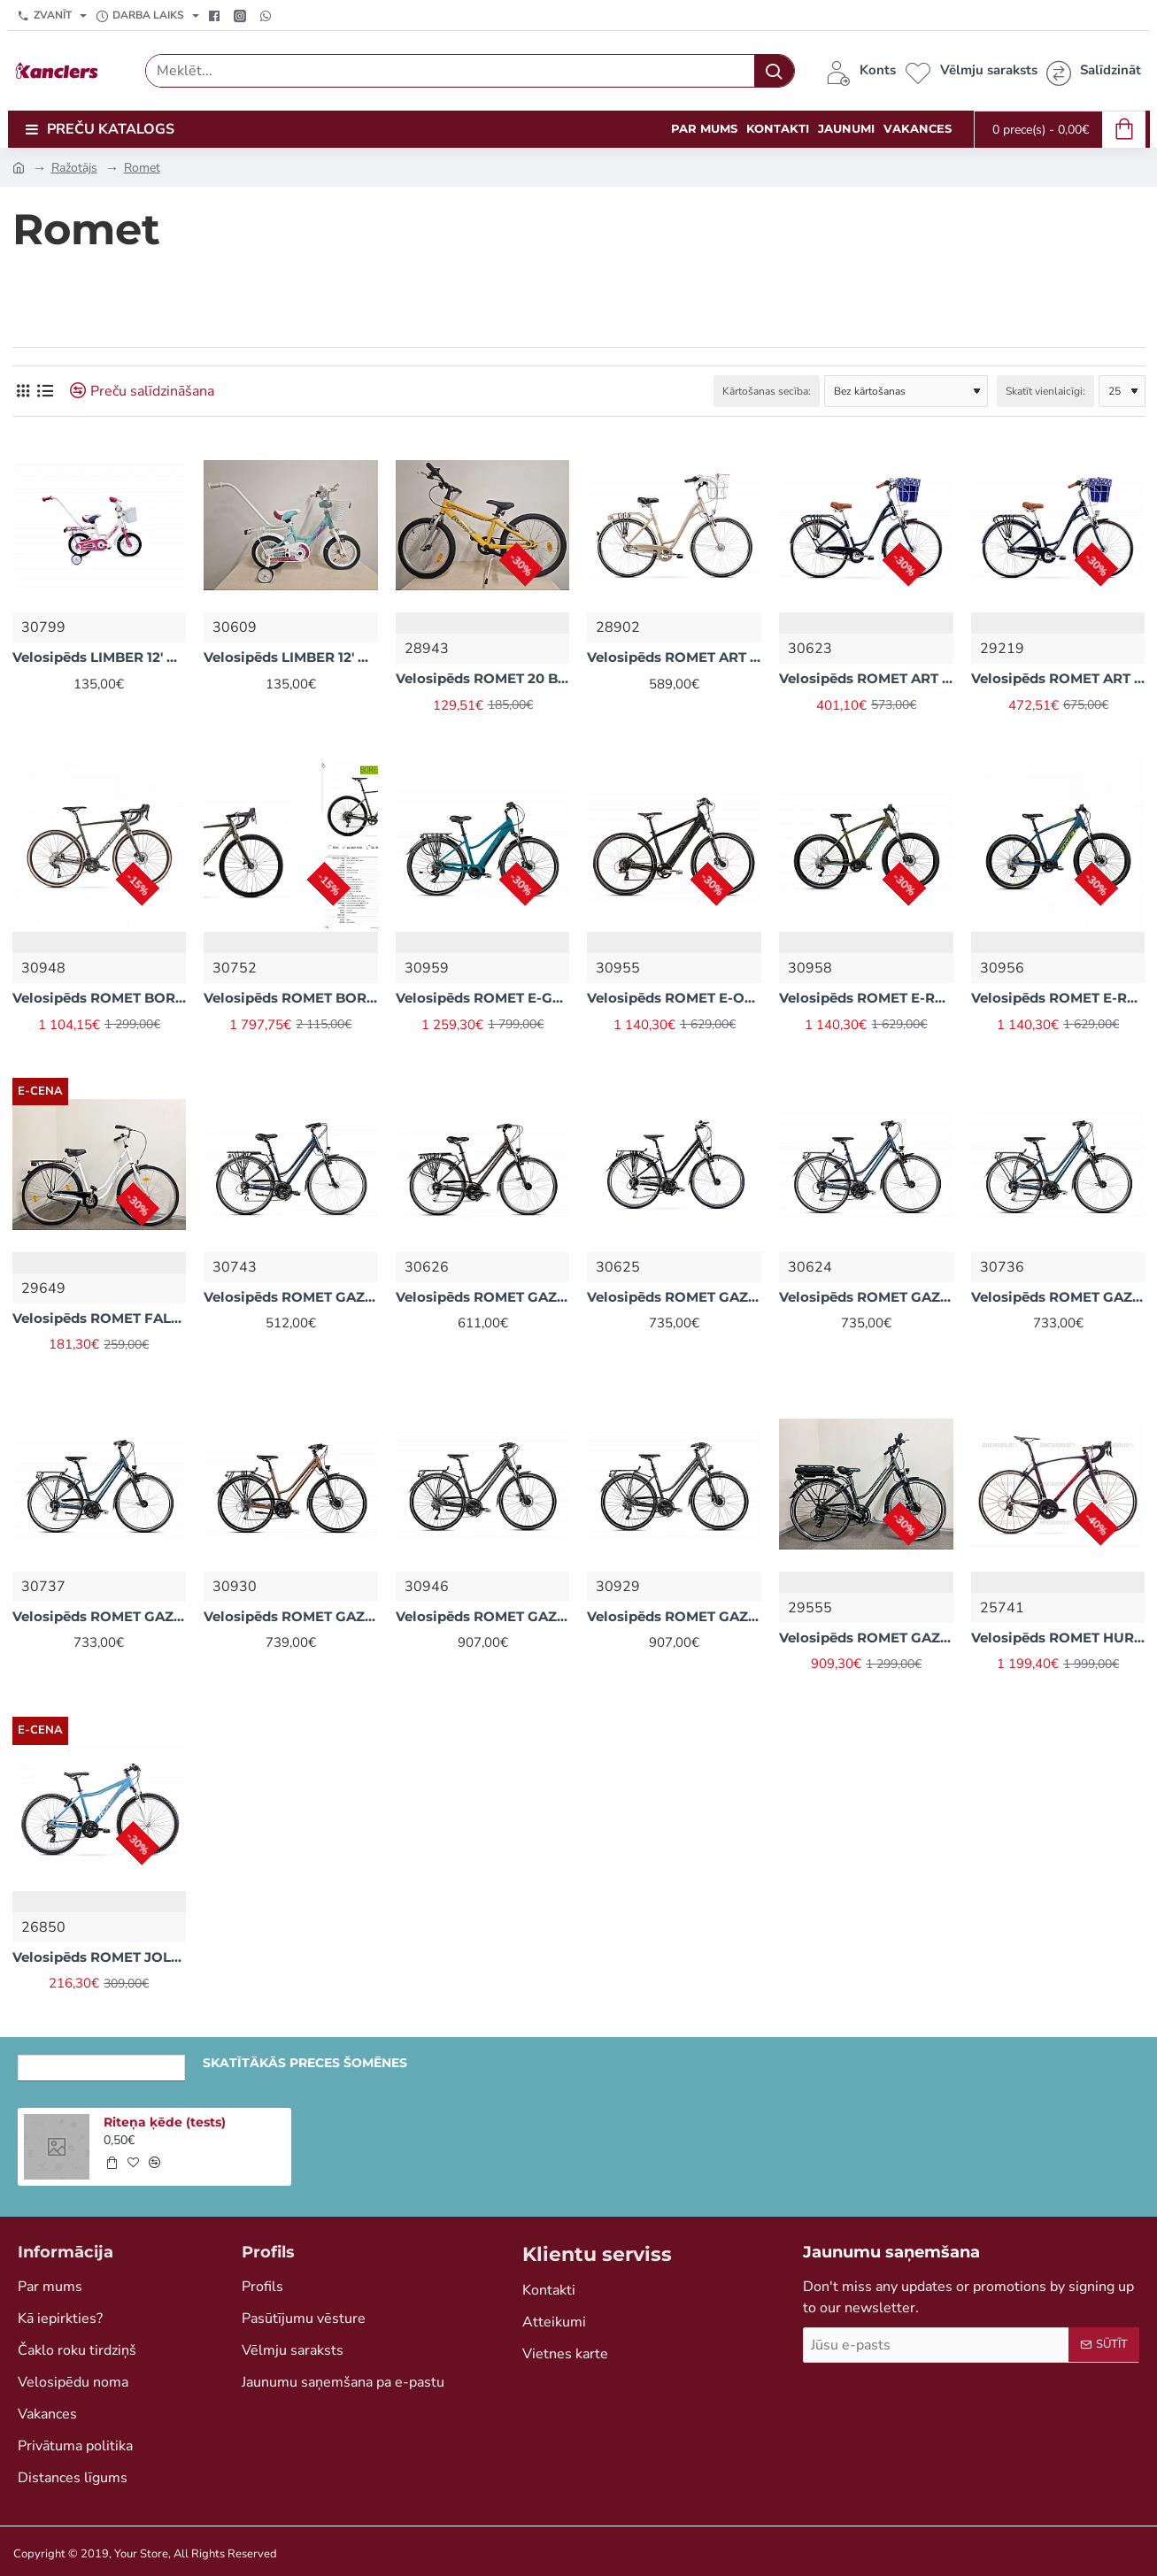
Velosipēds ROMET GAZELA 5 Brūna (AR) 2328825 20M (483, 1296)
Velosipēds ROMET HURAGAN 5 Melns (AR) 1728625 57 (1058, 1637)
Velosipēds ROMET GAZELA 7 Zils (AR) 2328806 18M (1058, 1296)
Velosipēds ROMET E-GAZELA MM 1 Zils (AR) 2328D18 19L (483, 997)
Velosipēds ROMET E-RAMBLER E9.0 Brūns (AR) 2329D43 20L (866, 997)
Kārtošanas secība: (766, 391)
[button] (111, 2163)
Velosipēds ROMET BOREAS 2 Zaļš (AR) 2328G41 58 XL (291, 997)
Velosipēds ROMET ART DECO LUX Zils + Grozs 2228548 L (1058, 678)
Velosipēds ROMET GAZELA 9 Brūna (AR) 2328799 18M (483, 1616)
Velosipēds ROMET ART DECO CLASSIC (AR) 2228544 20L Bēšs (674, 657)
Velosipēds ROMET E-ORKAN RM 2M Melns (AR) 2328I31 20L (674, 997)
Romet (142, 167)
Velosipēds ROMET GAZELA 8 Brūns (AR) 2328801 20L (291, 1616)
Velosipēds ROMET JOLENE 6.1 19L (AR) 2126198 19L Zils (99, 1957)
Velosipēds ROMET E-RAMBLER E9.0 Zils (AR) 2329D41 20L (1058, 997)
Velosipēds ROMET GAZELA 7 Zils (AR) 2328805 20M (866, 1296)
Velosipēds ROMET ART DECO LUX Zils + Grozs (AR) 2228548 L (866, 678)
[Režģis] (23, 391)
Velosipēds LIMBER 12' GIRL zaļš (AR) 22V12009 (291, 657)
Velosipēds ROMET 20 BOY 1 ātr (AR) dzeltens (483, 678)
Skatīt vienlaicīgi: (1045, 391)
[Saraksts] (46, 391)
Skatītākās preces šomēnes (305, 2063)
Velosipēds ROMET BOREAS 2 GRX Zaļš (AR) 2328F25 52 (99, 997)
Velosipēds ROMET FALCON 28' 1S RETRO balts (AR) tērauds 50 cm (99, 1318)
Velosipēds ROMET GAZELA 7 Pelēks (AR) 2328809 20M (674, 1296)
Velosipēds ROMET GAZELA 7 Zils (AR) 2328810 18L (99, 1616)
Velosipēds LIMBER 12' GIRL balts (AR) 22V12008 (99, 657)
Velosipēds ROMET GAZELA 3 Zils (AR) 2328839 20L (291, 1296)
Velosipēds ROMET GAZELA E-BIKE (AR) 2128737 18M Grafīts (866, 1637)
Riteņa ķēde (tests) (165, 2122)
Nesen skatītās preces (101, 2063)
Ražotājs (74, 167)
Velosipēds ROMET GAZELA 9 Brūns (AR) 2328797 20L (674, 1616)
